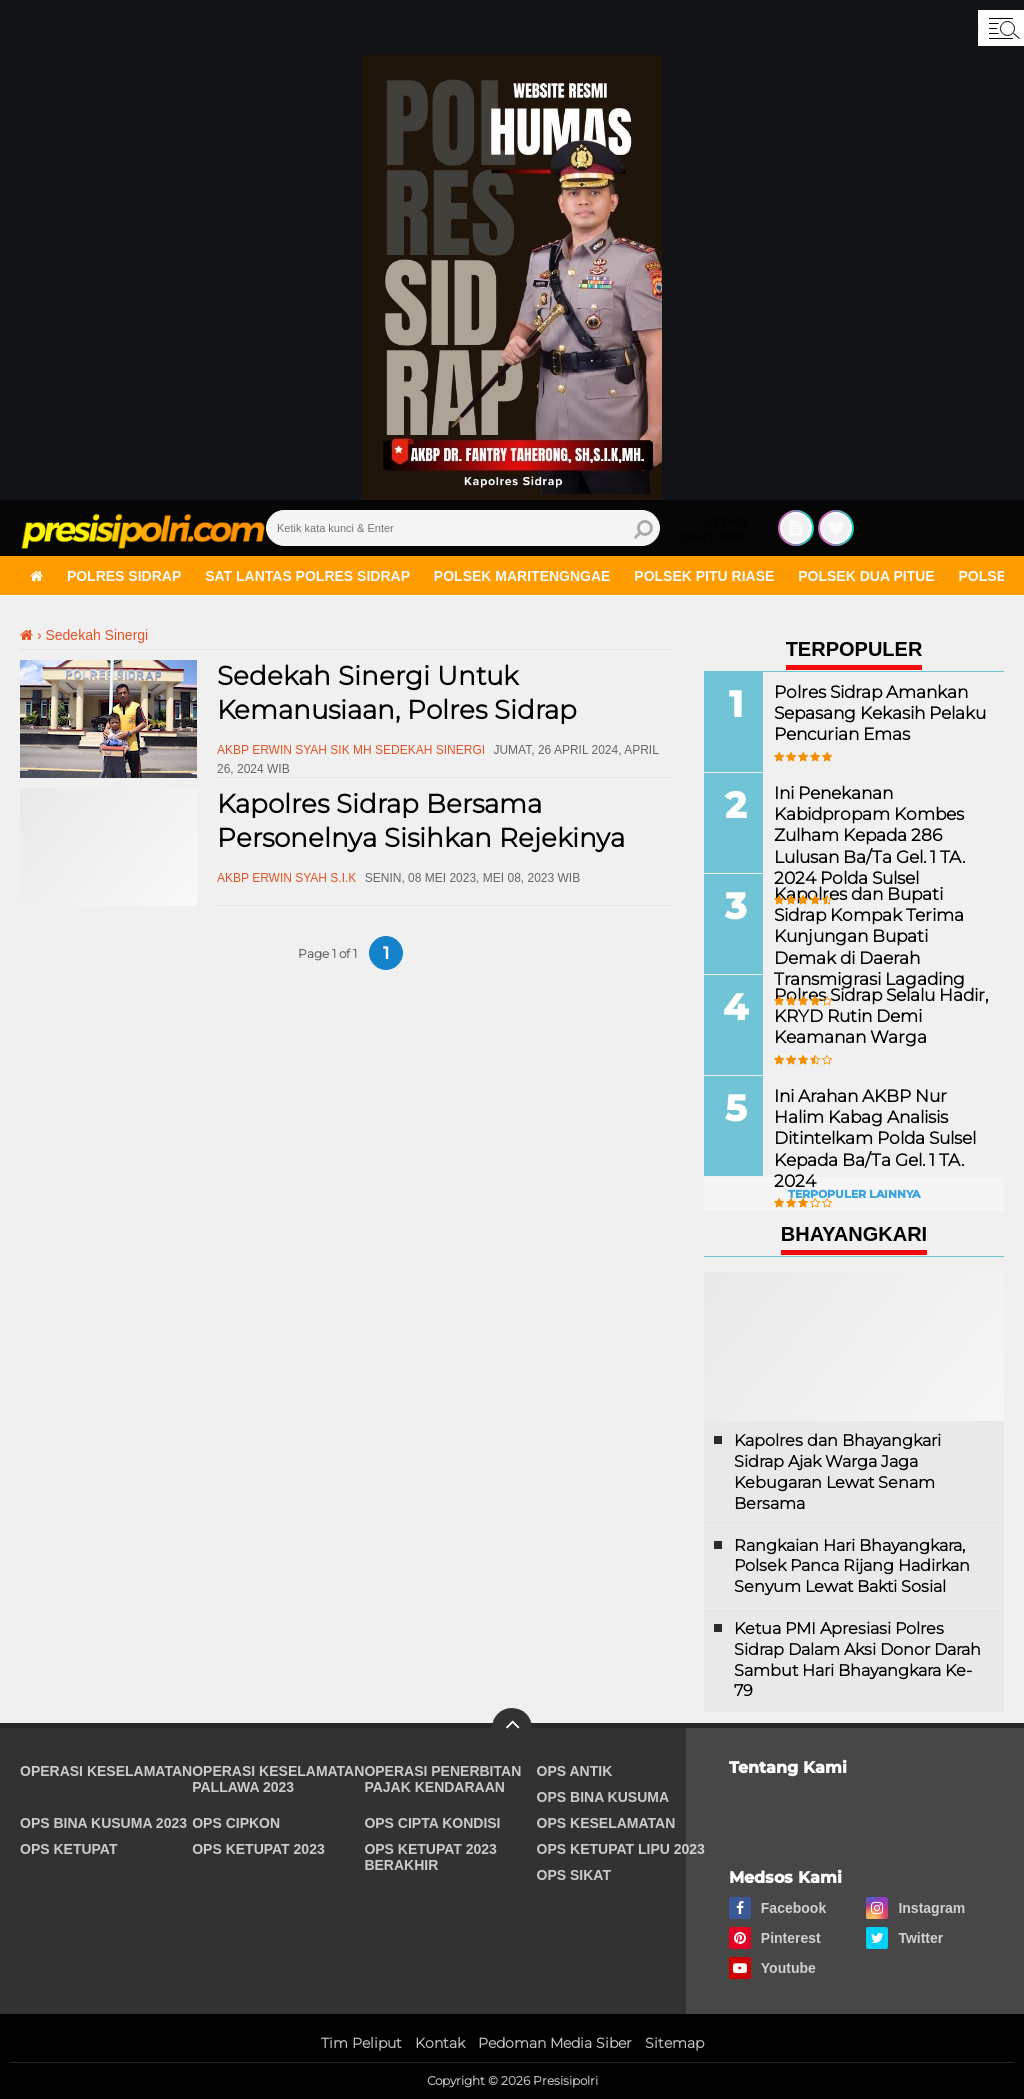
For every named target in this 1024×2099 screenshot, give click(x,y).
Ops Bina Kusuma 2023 (103, 1823)
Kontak (440, 2043)
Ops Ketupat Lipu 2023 (621, 1849)
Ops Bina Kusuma (603, 1797)
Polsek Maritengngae (522, 576)
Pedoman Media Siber (555, 2043)
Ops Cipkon (236, 1823)
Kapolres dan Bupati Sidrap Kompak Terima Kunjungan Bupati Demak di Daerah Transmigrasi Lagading (881, 935)
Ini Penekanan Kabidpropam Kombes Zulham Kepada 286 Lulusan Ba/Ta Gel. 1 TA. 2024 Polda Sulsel (864, 834)
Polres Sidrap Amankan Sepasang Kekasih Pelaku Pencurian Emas (875, 712)
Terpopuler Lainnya (854, 1194)
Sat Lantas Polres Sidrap (307, 576)
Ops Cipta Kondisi (432, 1823)
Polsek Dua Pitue (866, 576)
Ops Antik (575, 1771)
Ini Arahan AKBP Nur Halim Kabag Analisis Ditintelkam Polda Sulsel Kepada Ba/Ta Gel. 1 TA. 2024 (881, 1126)
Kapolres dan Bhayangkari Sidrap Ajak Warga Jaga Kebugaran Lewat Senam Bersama (837, 1471)
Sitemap (674, 2043)
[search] (463, 528)
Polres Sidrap (124, 576)
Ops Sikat (574, 1875)
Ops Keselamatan (606, 1823)
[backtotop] (512, 1728)
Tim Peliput (361, 2043)
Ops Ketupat (69, 1849)
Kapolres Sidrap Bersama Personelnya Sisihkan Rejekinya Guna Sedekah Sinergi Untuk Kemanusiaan (421, 854)
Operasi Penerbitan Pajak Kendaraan (442, 1779)
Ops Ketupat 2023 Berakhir (430, 1857)
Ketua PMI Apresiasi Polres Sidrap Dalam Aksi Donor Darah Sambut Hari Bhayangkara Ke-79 (857, 1659)
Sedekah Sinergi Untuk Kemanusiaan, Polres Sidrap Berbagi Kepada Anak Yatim (399, 710)
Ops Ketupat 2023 (258, 1849)
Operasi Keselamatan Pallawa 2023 (278, 1779)
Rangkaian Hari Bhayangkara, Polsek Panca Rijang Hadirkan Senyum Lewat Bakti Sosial (852, 1566)
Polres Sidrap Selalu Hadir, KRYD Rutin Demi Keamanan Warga (876, 1015)
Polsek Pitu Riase (704, 576)
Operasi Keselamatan (106, 1771)
